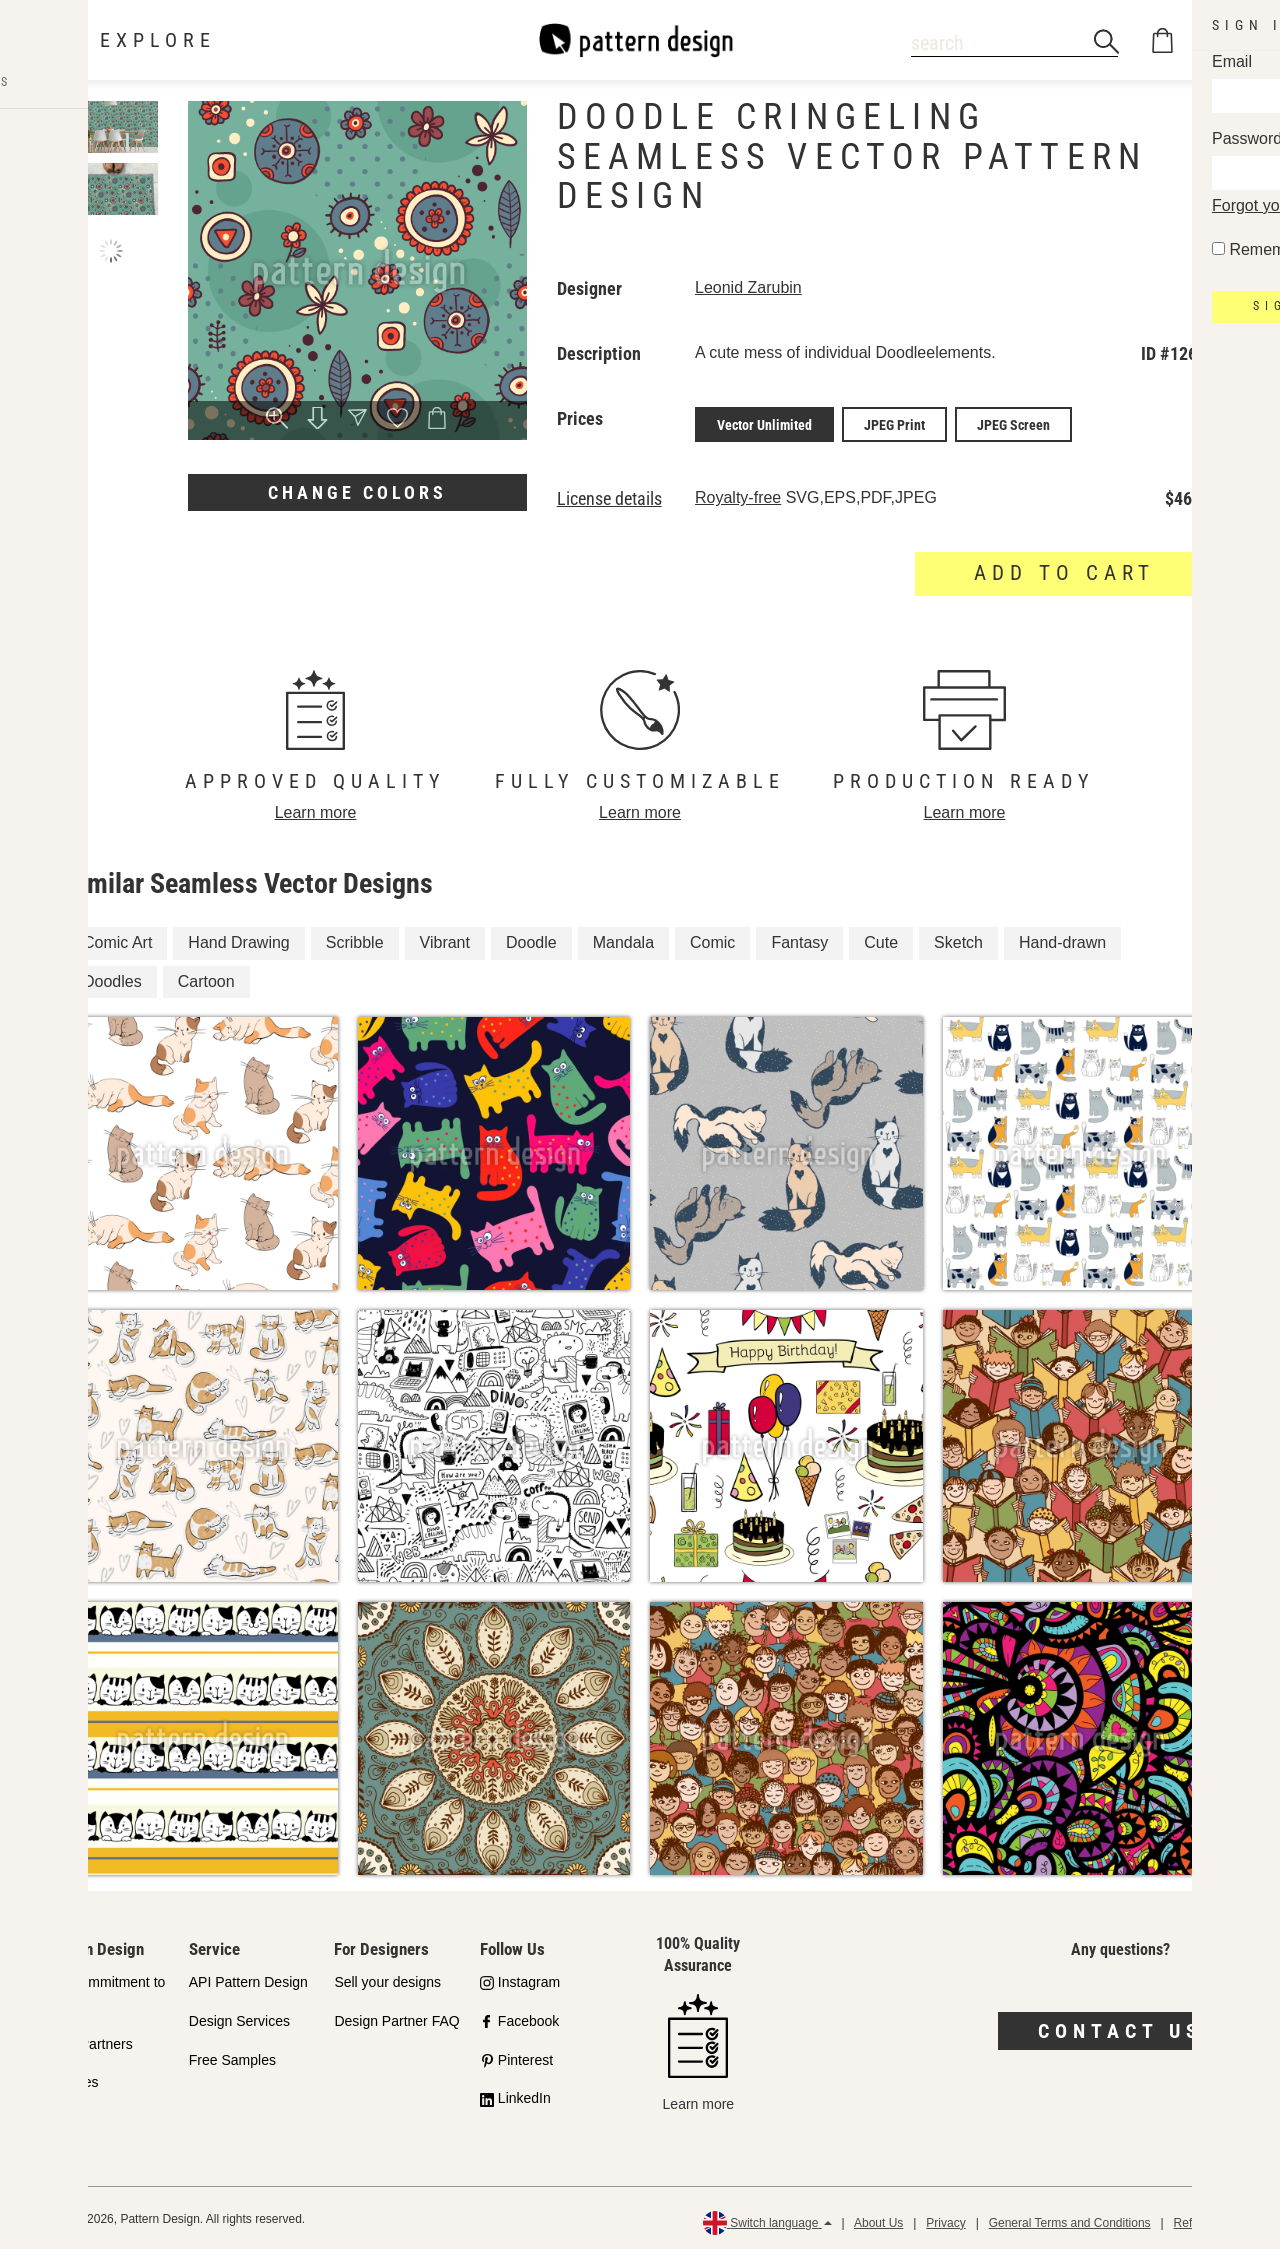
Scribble (355, 939)
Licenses (70, 2079)
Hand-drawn (1062, 939)
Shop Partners (88, 2040)
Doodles (112, 977)
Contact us (1120, 2028)
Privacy (945, 2219)
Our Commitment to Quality (104, 1990)
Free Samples (232, 2056)
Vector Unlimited (764, 423)
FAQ (57, 2118)
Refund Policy (1211, 2219)
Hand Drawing (238, 939)
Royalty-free (738, 494)
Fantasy (799, 939)
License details (609, 496)
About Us (878, 2219)
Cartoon (206, 977)
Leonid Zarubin (748, 287)
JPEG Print (894, 423)
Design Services (239, 2017)
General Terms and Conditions (1070, 2219)
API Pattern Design (248, 1979)
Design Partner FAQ (396, 2017)
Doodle (531, 939)
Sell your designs (387, 1979)
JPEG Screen (1013, 423)
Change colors (357, 492)
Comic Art (117, 939)
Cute (881, 939)
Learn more (316, 809)
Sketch (958, 939)
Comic (712, 939)
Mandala (623, 939)
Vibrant (445, 939)
